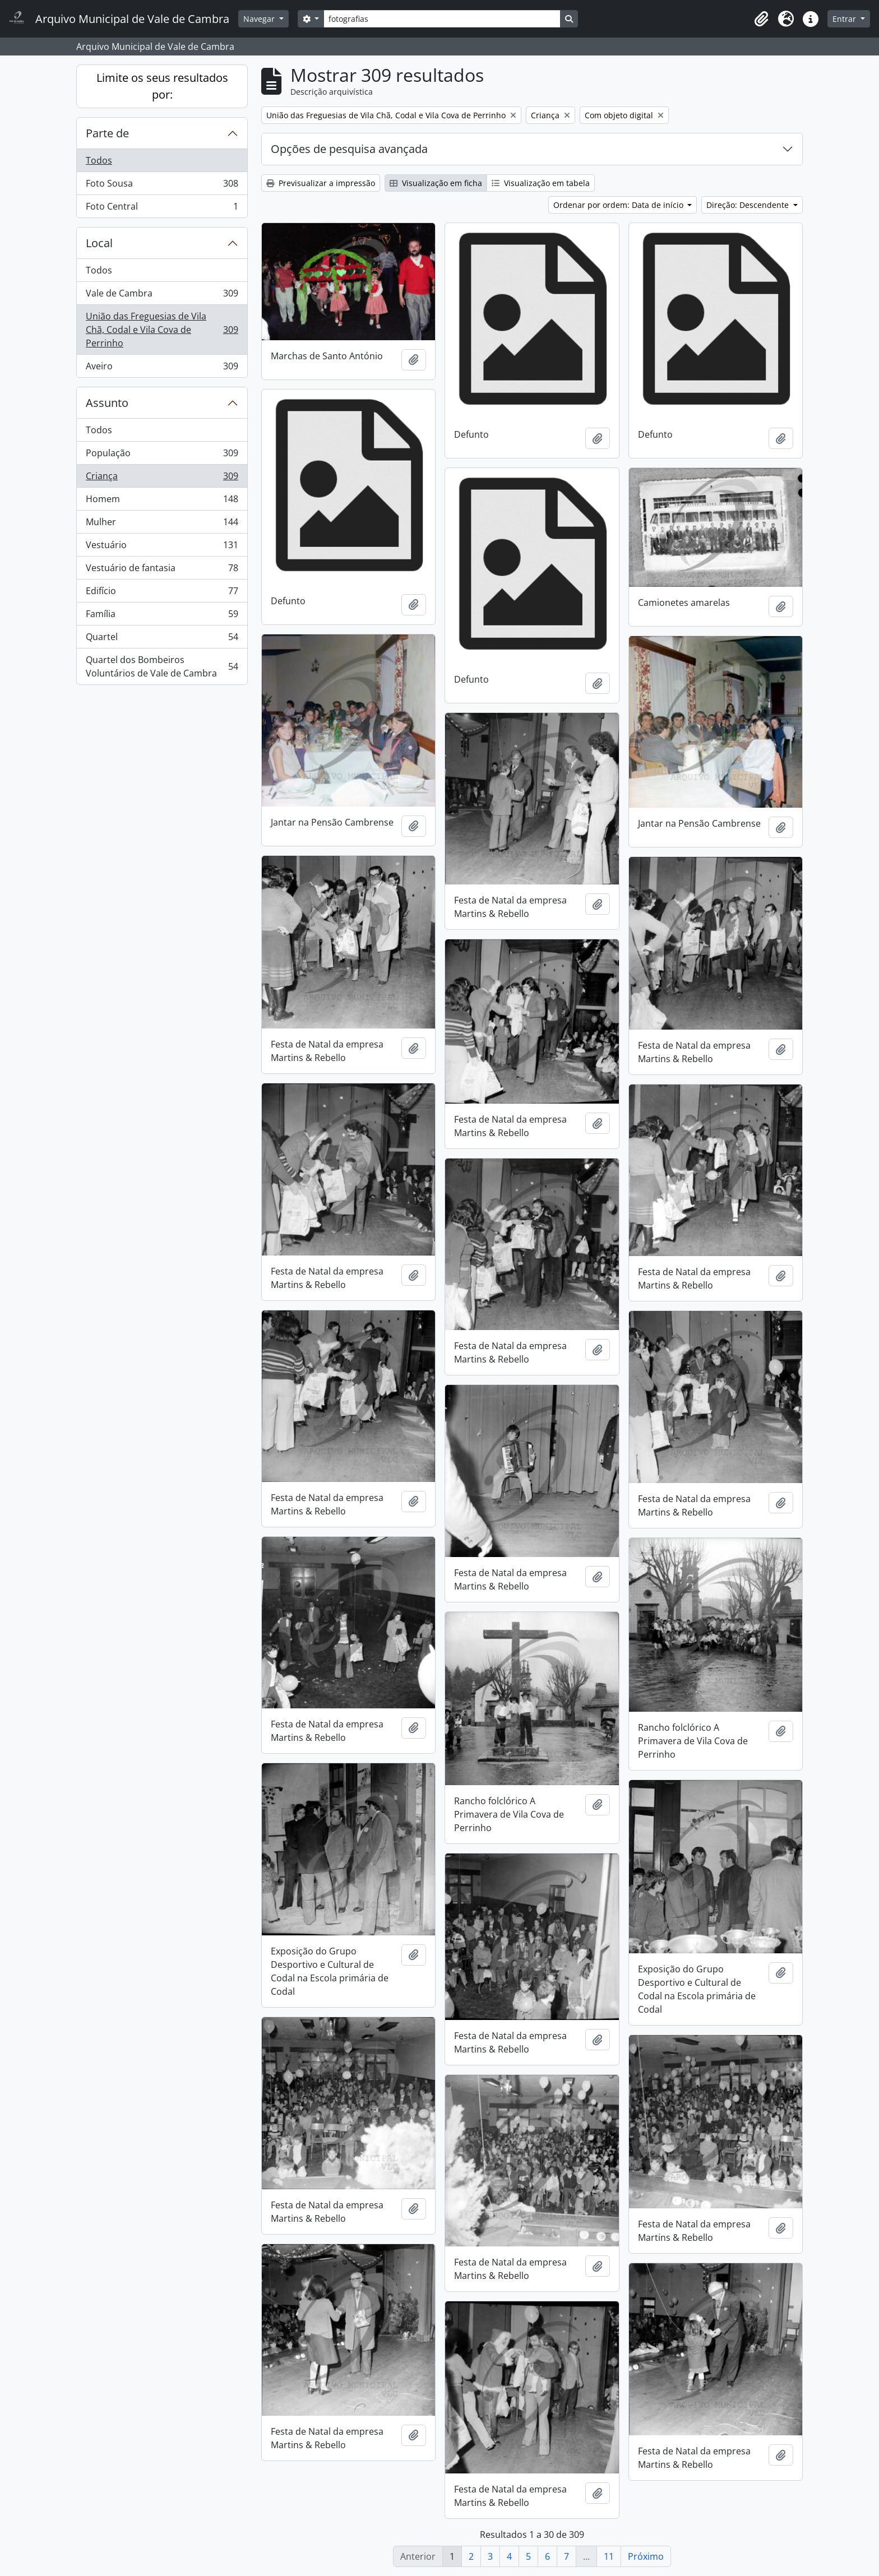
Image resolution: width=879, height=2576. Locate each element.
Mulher (161, 524)
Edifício (161, 593)
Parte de (107, 133)
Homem (161, 501)
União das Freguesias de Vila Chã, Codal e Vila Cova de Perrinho (161, 329)
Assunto (107, 402)
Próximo (646, 2556)
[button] (761, 19)
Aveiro (161, 368)
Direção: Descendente (748, 205)
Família (161, 616)
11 (609, 2556)
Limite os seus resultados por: (162, 86)
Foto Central (161, 208)
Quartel (161, 639)
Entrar (845, 18)
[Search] (441, 18)
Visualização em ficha (436, 183)
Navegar (260, 18)
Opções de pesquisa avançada (349, 148)
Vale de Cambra (161, 295)
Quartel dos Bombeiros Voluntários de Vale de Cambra (161, 666)
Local (99, 243)
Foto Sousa (161, 186)
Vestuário (161, 547)
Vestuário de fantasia (161, 570)
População (161, 455)
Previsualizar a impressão (320, 183)
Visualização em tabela (541, 183)
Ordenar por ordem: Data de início (619, 205)
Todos (99, 160)
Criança (161, 478)
